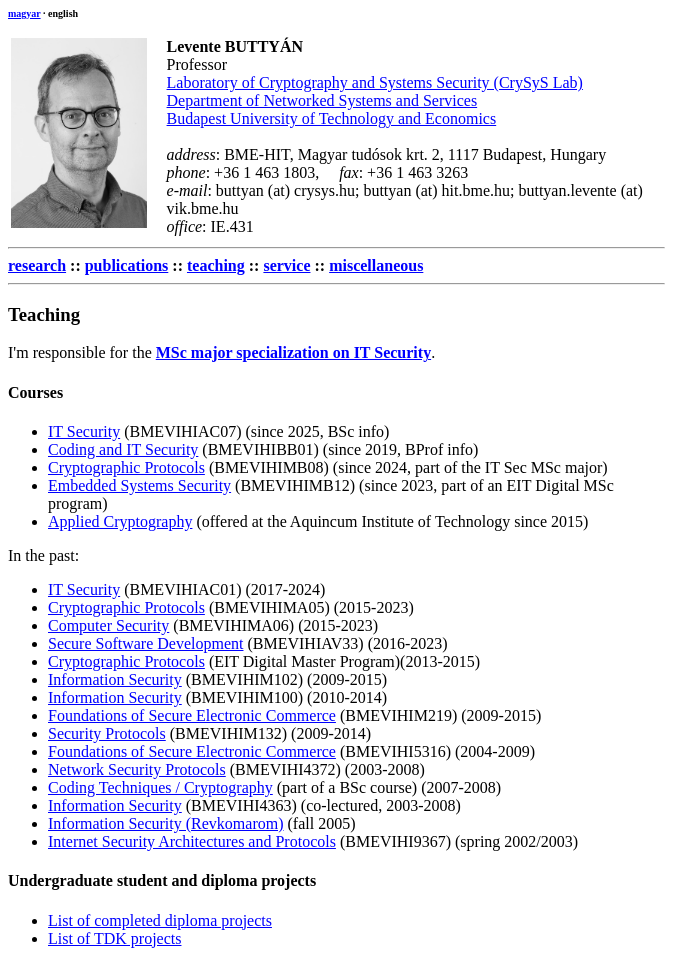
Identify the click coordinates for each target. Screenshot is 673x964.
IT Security (84, 431)
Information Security (115, 679)
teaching (216, 265)
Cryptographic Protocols (126, 467)
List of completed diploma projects (160, 920)
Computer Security (108, 625)
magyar (24, 13)
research (37, 265)
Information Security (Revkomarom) (166, 823)
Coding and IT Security (123, 449)
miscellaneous (376, 265)
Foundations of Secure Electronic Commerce (192, 715)
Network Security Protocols (137, 769)
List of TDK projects (114, 938)
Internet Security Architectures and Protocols (192, 841)
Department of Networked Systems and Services (322, 100)
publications (127, 265)
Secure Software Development (145, 643)
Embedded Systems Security (139, 485)
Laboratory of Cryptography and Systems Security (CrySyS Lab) (375, 82)
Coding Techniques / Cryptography (160, 787)
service (286, 265)
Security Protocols (107, 733)
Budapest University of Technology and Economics (332, 118)
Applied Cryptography (120, 521)
